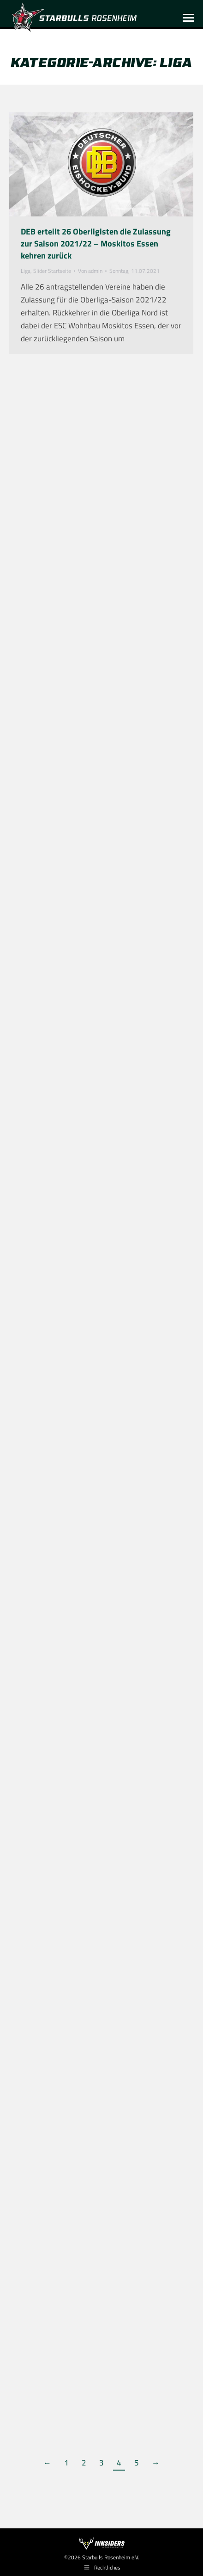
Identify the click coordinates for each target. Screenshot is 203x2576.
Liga (25, 270)
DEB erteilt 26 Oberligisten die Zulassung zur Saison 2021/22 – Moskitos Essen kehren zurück (96, 243)
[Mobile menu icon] (188, 17)
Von (90, 270)
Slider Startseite (52, 270)
